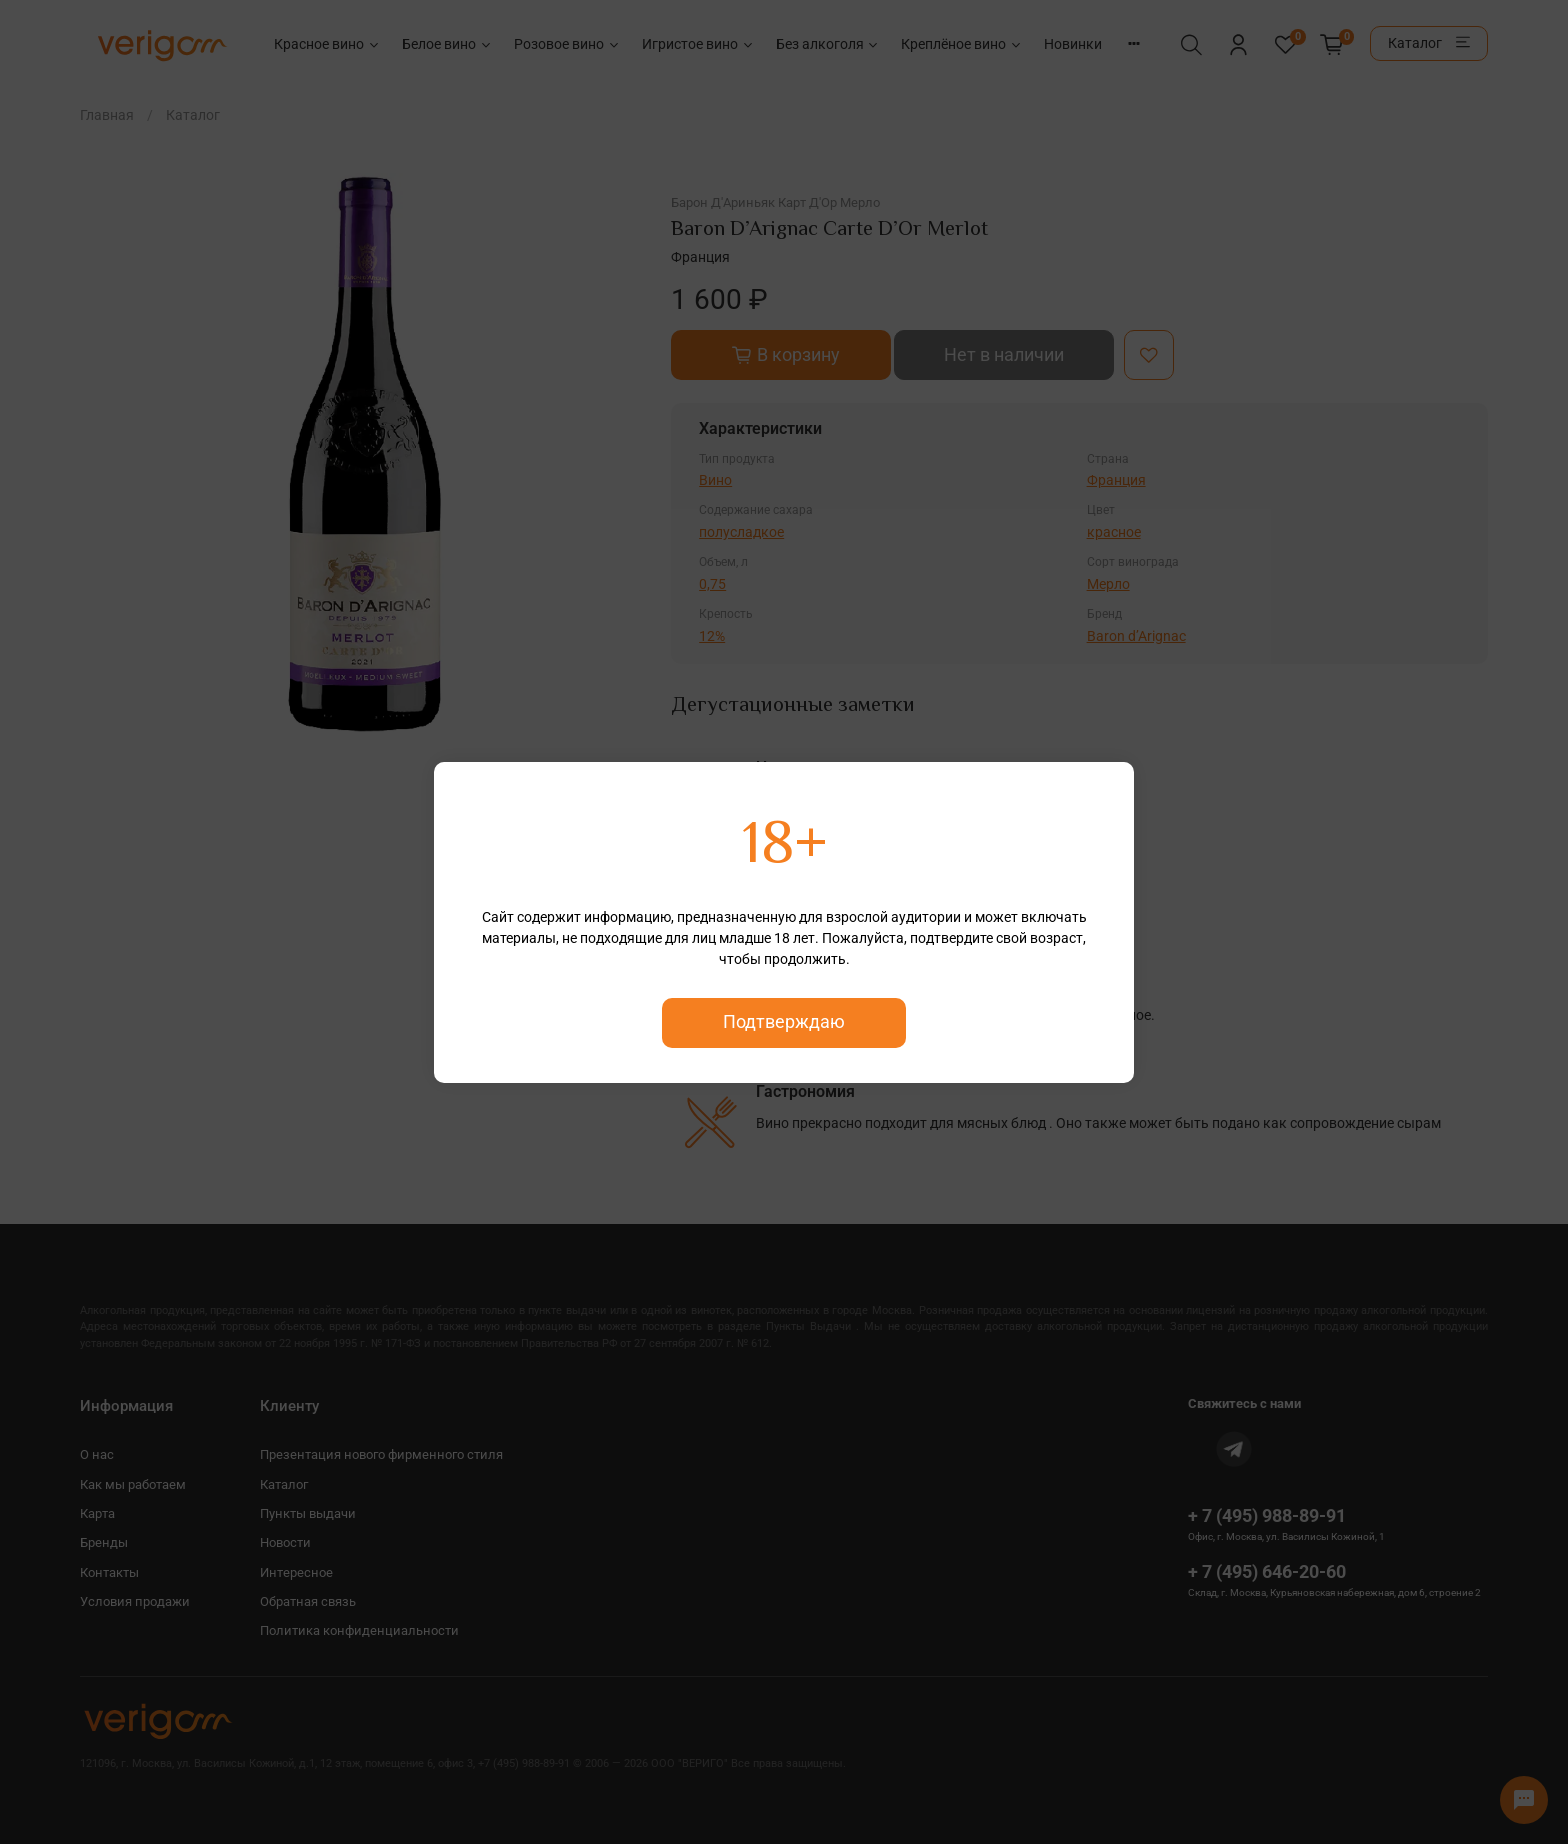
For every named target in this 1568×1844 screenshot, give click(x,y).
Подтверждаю (784, 1022)
